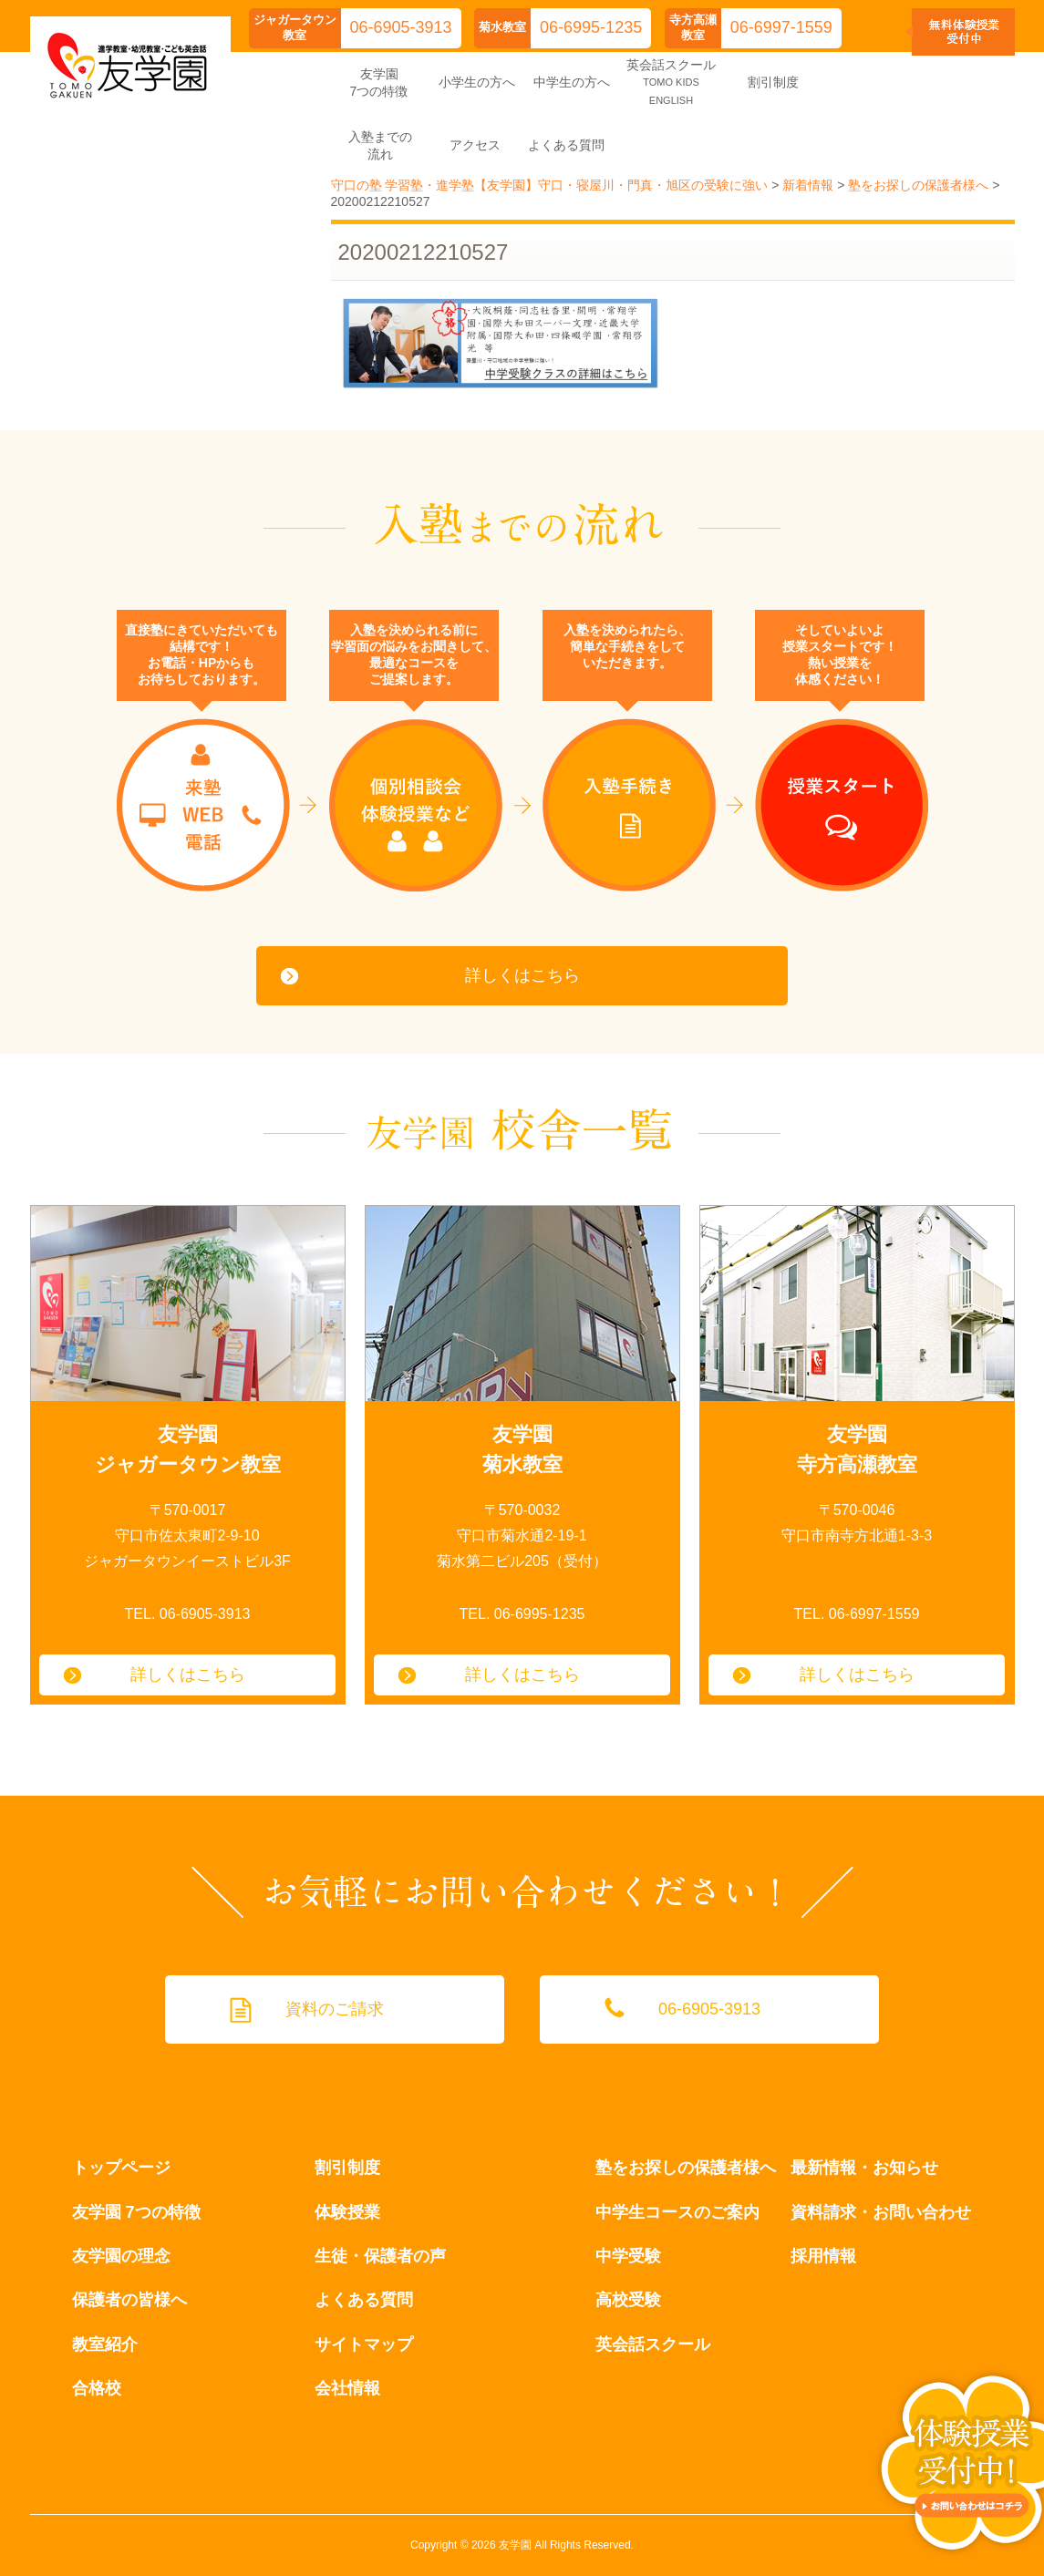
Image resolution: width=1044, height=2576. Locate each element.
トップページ (121, 2168)
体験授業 (347, 2212)
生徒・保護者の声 (380, 2256)
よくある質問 (364, 2300)
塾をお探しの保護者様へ (918, 185)
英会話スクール (652, 2344)
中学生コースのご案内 (677, 2212)
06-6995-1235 (591, 27)
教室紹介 (105, 2344)
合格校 (96, 2388)
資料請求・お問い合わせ (881, 2212)
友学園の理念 (121, 2256)
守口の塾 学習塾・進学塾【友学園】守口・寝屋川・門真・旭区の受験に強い (550, 185)
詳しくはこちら (522, 975)
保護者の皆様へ (129, 2300)
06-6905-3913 (401, 27)
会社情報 (347, 2388)
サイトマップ (364, 2344)
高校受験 (628, 2300)
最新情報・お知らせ (864, 2168)
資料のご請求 (334, 2009)
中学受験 (628, 2256)
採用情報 (823, 2256)
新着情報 (807, 185)
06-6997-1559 (781, 27)
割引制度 (347, 2168)
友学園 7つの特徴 (136, 2212)
